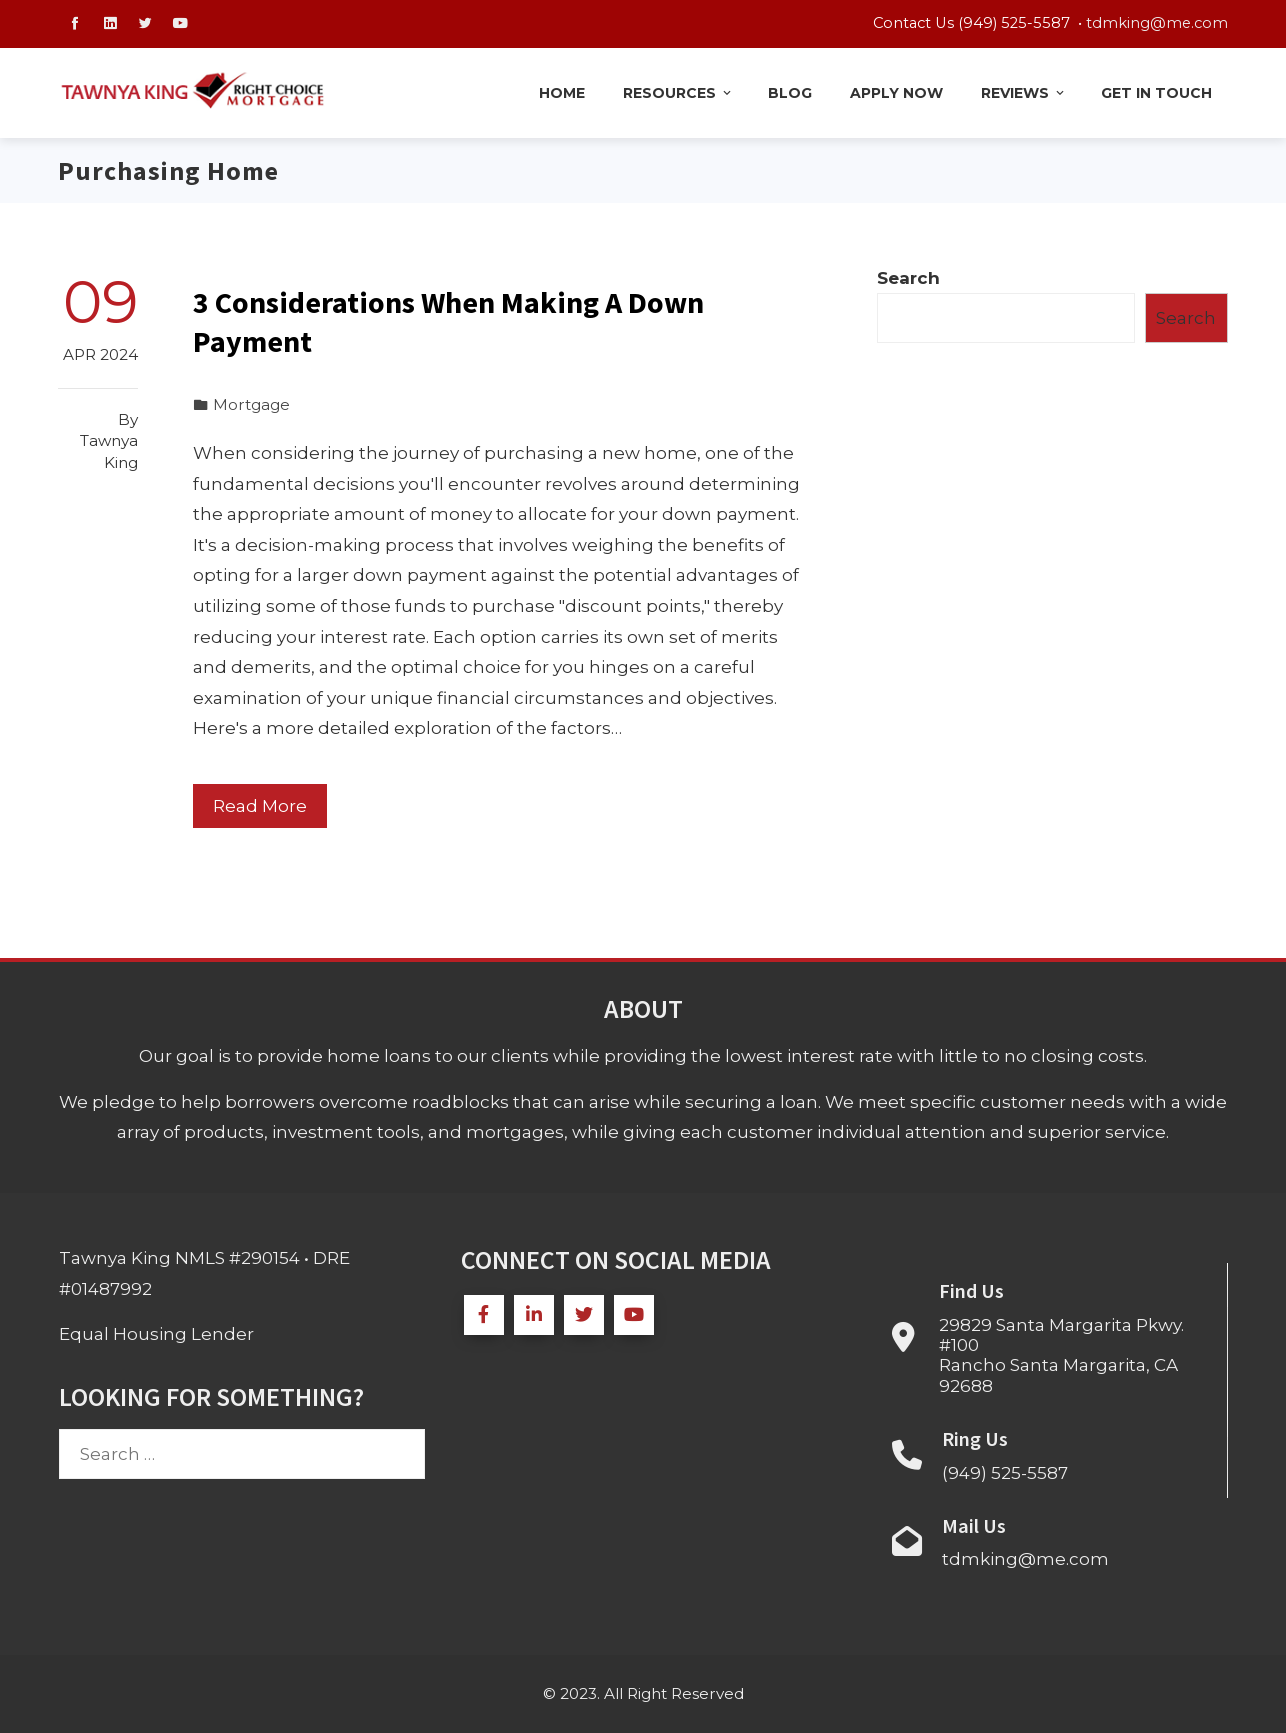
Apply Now (896, 93)
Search (908, 278)
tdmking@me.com (1157, 23)
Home (562, 93)
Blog (790, 93)
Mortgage (251, 404)
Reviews (1024, 93)
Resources (678, 93)
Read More (260, 806)
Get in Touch (1156, 93)
